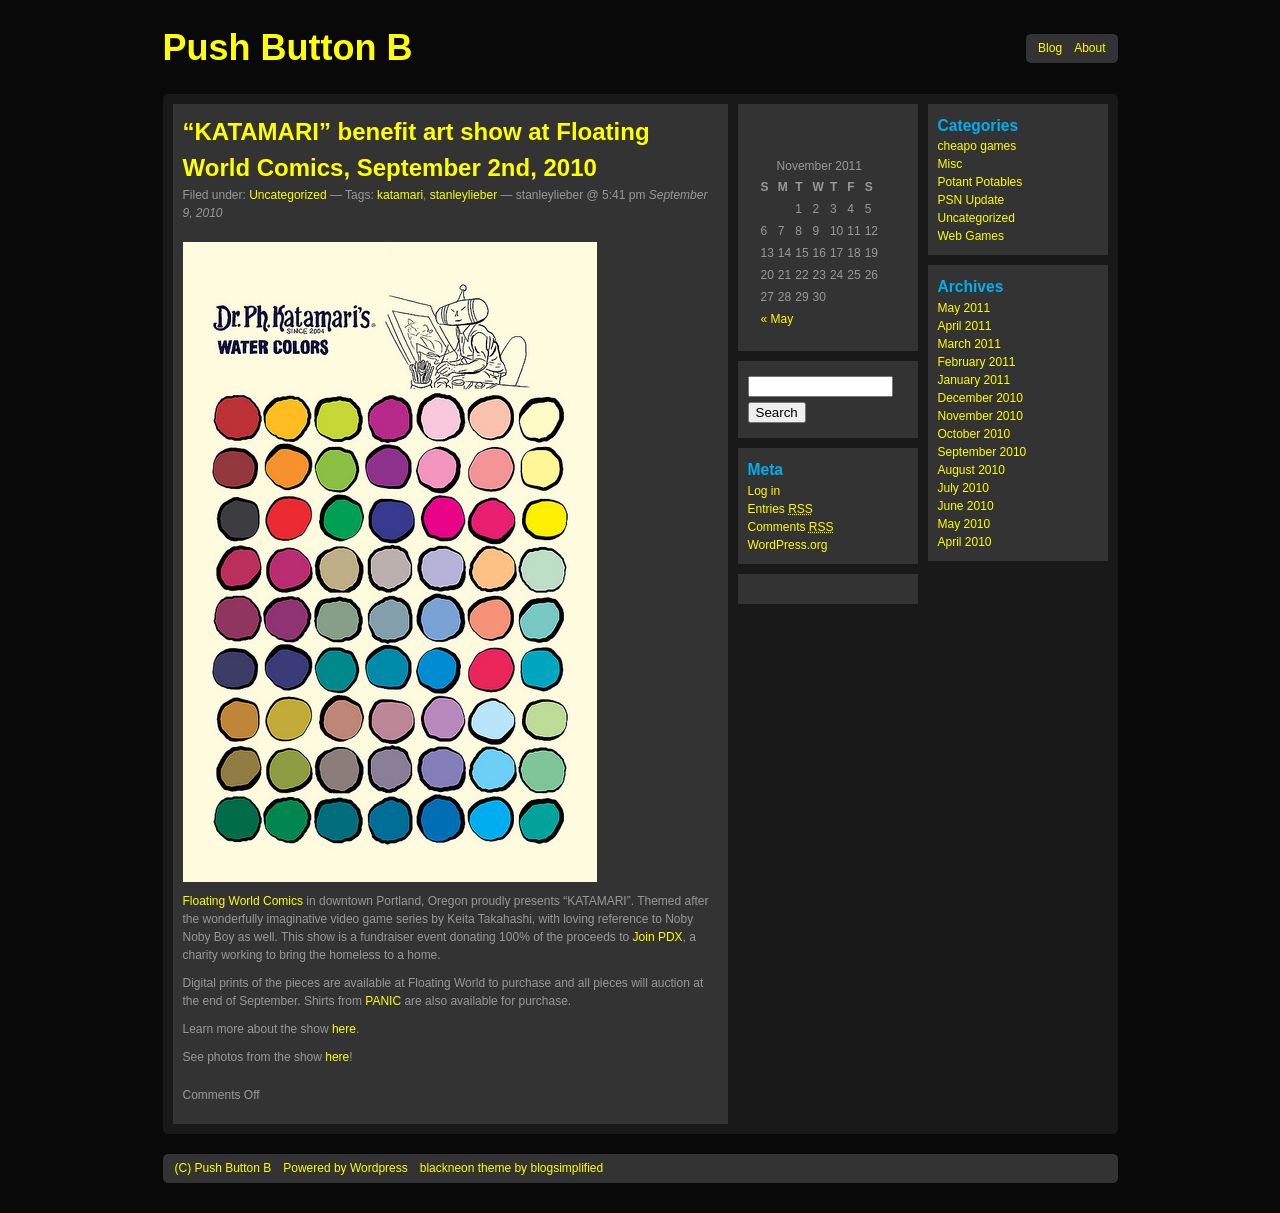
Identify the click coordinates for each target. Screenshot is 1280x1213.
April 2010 (965, 542)
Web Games (971, 236)
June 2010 (966, 506)
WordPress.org (788, 545)
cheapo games (977, 146)
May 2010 (964, 524)
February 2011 (977, 362)
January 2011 (974, 380)
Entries (780, 509)
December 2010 (980, 398)
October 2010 (974, 434)
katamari (400, 195)
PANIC (383, 1001)
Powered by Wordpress (345, 1168)
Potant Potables (980, 182)
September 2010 (982, 452)
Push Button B (288, 47)
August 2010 (971, 470)
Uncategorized (976, 218)
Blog (1050, 48)
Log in (764, 491)
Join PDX (658, 937)
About (1089, 48)
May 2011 (964, 308)
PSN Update (971, 200)
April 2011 (965, 326)
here (344, 1029)
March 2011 (969, 344)
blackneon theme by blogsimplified (511, 1168)
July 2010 (963, 488)
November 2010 (980, 416)
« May (777, 319)
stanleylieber (463, 195)
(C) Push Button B (223, 1168)
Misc (950, 164)
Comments (791, 527)
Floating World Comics (243, 901)
